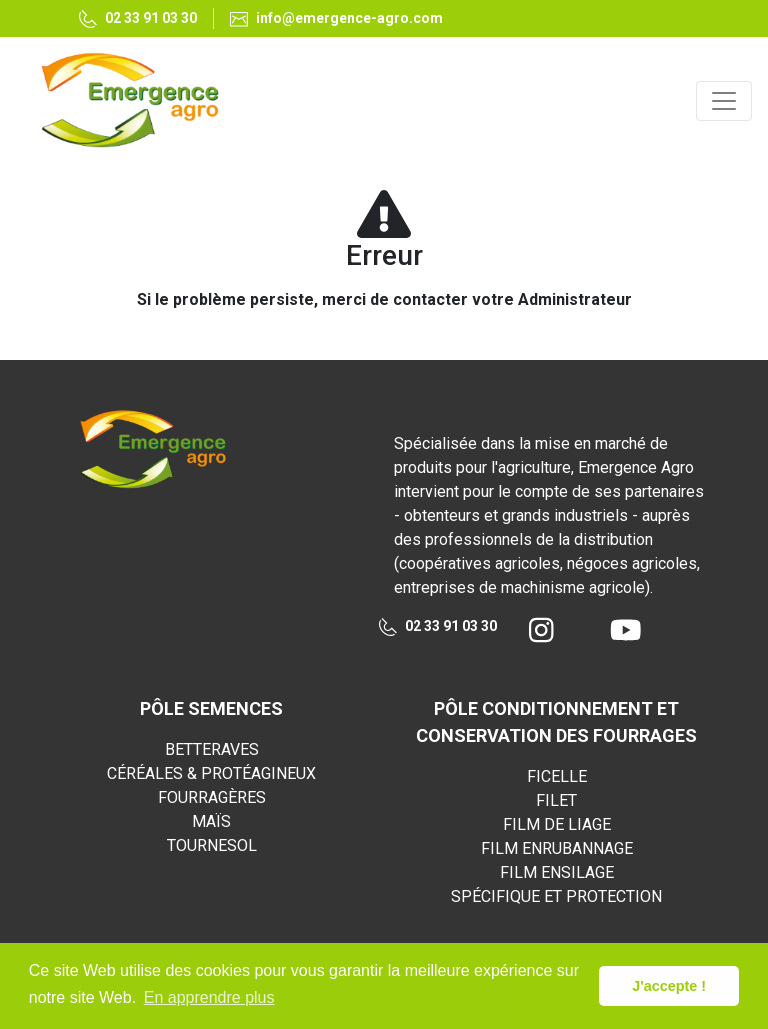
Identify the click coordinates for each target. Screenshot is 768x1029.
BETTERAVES (212, 749)
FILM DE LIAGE (557, 824)
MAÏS (211, 821)
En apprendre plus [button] (209, 997)
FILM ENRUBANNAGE (557, 848)
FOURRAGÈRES (212, 797)
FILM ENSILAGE (557, 872)
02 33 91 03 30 (438, 627)
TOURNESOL (212, 845)
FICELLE (557, 776)
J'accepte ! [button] (669, 986)
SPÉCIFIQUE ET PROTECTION (556, 896)
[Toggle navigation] (724, 101)
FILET (556, 800)
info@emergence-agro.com (336, 18)
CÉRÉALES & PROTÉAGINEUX (211, 773)
